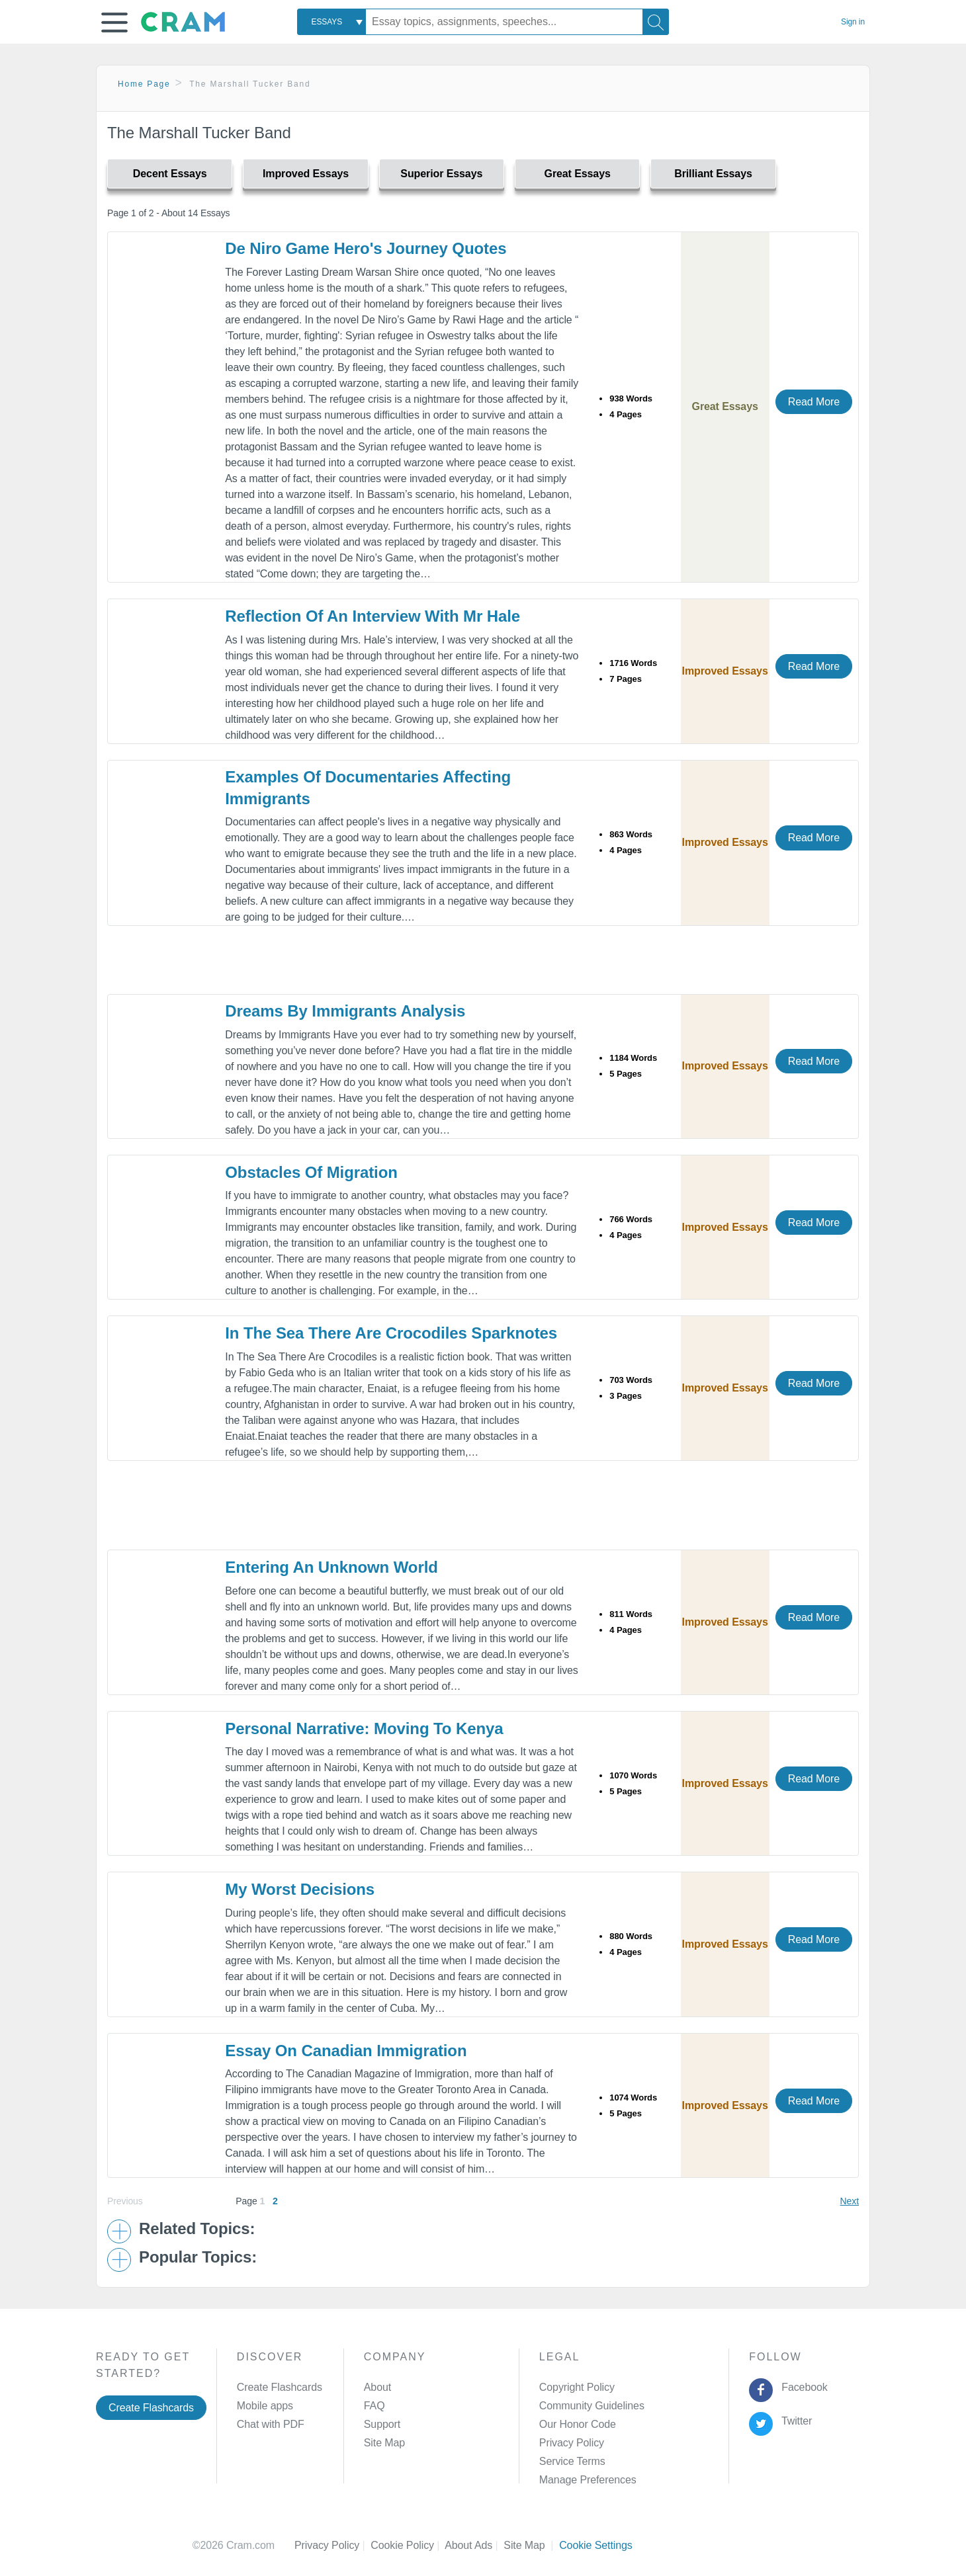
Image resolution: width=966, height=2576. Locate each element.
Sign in (853, 21)
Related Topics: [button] (197, 2229)
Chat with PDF (270, 2424)
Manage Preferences (588, 2479)
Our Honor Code (577, 2424)
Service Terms (572, 2461)
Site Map (384, 2442)
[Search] (655, 22)
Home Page (144, 84)
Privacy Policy (571, 2442)
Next (849, 2201)
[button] (114, 22)
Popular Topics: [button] (198, 2257)
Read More (814, 401)
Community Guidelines (591, 2405)
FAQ (374, 2405)
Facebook (802, 2387)
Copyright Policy (577, 2387)
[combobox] (331, 22)
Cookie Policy (408, 2545)
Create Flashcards (151, 2407)
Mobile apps (265, 2405)
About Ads (474, 2545)
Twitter (794, 2421)
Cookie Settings (596, 2545)
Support (382, 2424)
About (377, 2387)
